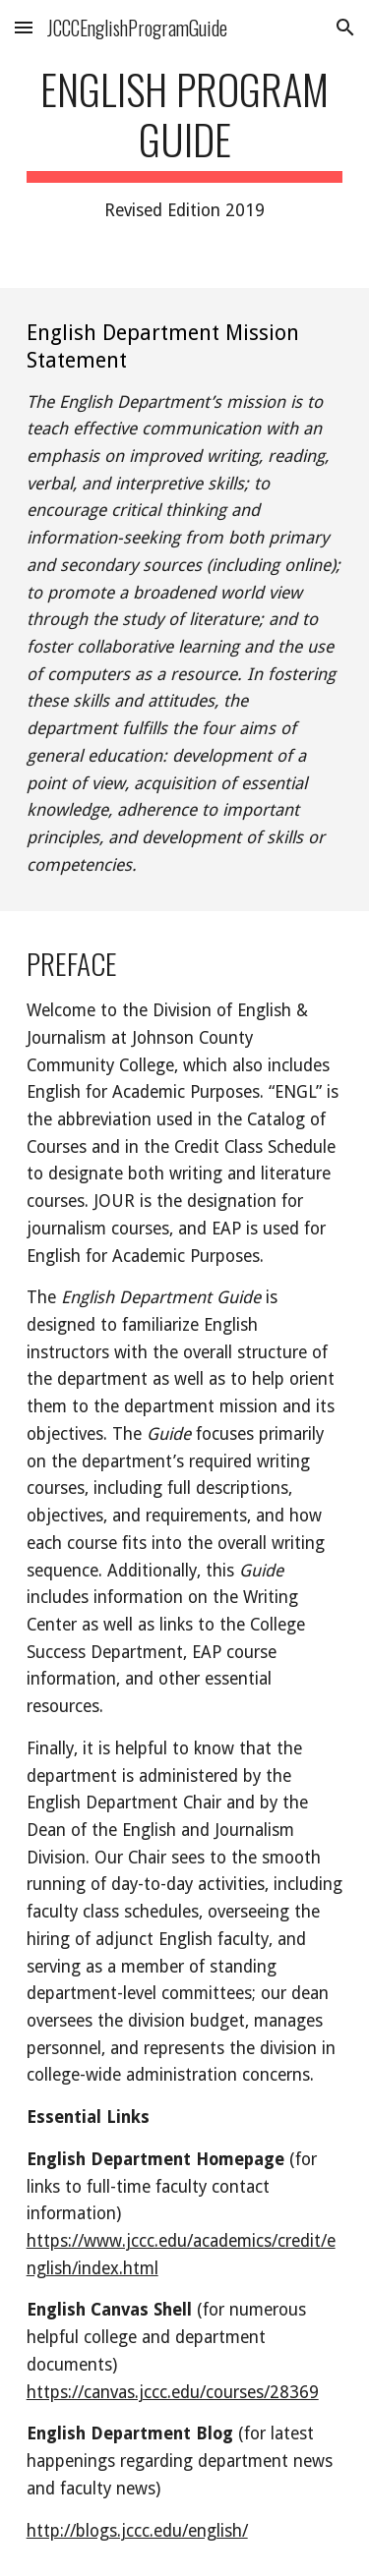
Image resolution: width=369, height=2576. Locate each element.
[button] (23, 27)
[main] (185, 144)
